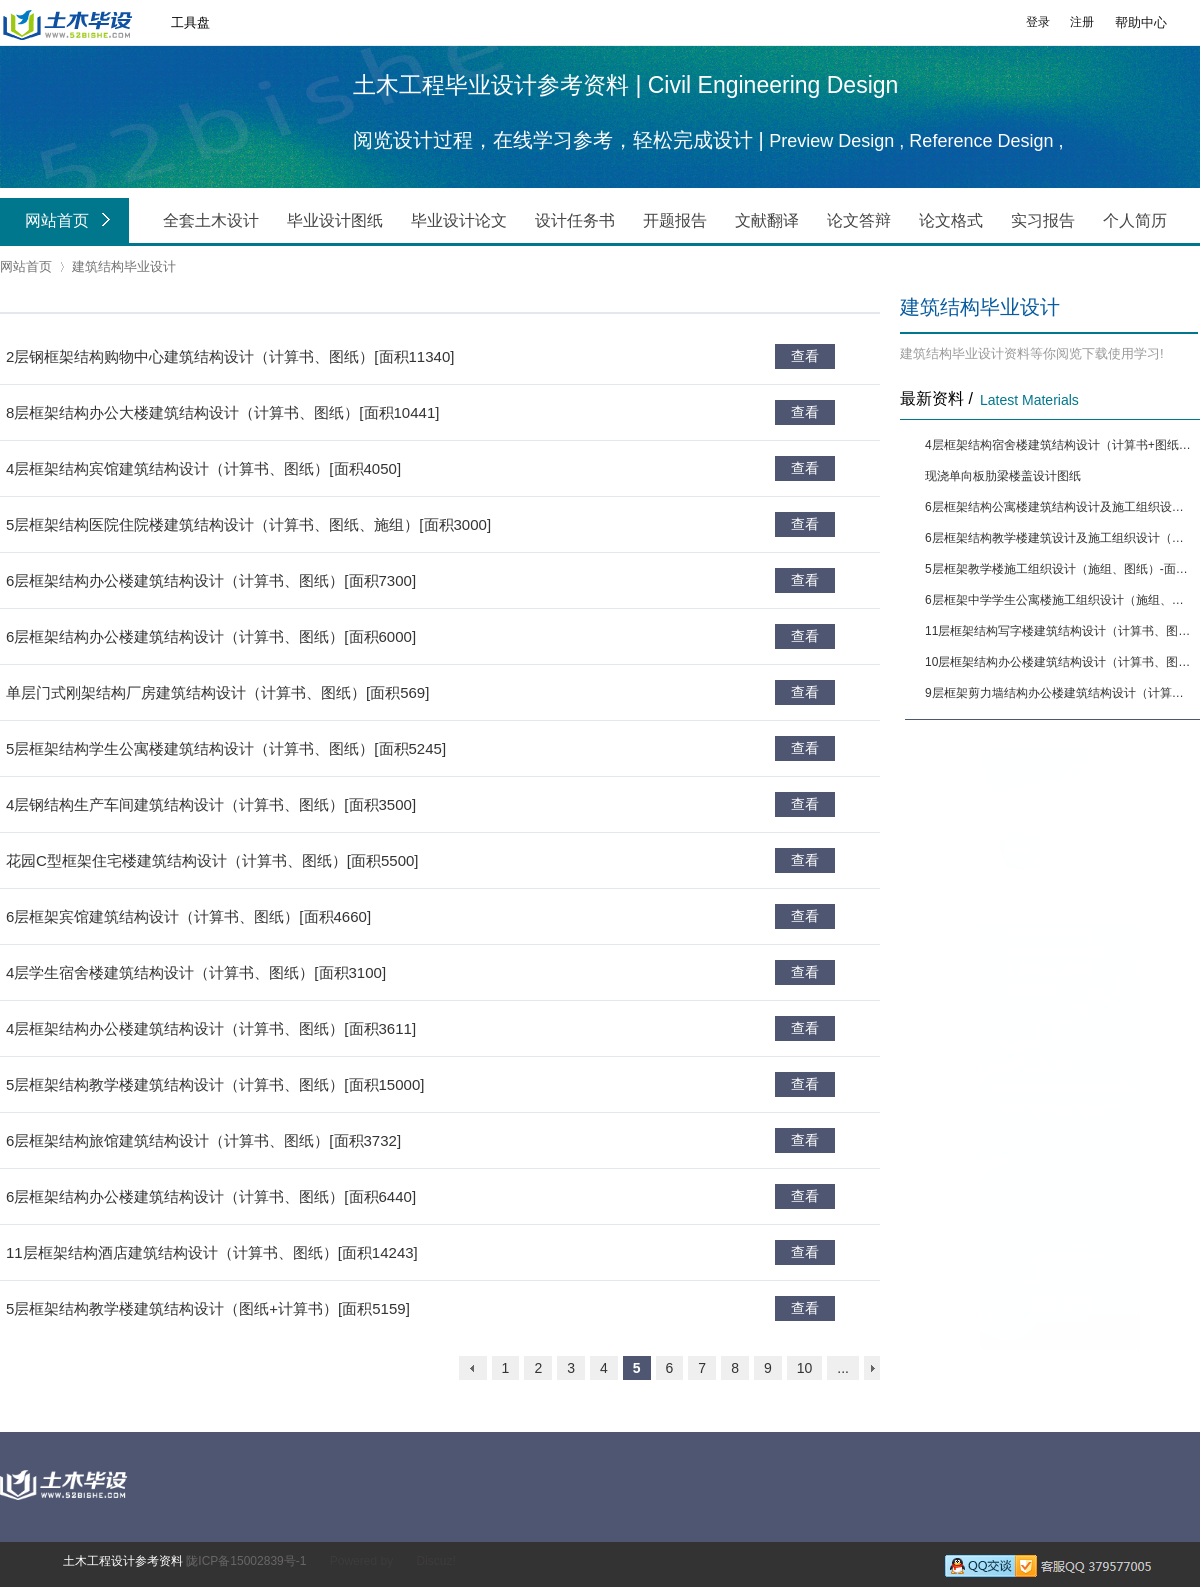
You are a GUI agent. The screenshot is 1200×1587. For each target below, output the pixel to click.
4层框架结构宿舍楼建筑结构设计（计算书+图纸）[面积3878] (1060, 445)
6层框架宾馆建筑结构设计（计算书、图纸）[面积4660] (188, 916)
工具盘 (190, 22)
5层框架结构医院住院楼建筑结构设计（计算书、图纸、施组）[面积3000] (248, 524)
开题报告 (675, 220)
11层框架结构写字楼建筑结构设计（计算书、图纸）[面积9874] (1060, 631)
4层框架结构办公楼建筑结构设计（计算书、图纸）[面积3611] (211, 1028)
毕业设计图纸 (335, 220)
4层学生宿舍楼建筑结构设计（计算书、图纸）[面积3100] (196, 972)
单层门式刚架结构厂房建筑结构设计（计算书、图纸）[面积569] (217, 692)
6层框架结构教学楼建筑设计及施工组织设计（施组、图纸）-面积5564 (1060, 538)
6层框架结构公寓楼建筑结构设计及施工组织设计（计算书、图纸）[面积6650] (1060, 507)
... (843, 1368)
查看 (805, 356)
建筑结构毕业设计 (124, 266)
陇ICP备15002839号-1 (246, 1561)
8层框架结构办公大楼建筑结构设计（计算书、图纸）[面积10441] (222, 412)
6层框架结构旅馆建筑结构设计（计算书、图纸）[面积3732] (203, 1140)
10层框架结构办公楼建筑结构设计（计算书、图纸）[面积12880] (1060, 662)
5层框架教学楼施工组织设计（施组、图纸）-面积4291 (1060, 569)
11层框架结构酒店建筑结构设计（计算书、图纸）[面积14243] (212, 1252)
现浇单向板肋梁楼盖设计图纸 (1003, 476)
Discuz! (435, 1561)
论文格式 (951, 220)
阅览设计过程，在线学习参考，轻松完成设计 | (561, 140)
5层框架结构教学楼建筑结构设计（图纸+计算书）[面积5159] (208, 1308)
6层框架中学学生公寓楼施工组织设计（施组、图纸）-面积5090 (1060, 600)
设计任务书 (575, 220)
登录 (1038, 22)
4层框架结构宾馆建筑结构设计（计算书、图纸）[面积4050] (203, 468)
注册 (1082, 22)
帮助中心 (1141, 22)
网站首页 (72, 222)
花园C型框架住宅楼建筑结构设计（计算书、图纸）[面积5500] (212, 860)
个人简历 (1135, 220)
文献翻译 (767, 220)
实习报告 (1043, 220)
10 (805, 1368)
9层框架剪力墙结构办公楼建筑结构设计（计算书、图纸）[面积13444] (1060, 693)
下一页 (872, 1368)
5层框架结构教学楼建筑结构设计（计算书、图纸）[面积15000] (215, 1084)
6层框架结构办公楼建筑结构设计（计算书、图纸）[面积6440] (211, 1196)
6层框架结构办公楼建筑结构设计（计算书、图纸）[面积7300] (211, 580)
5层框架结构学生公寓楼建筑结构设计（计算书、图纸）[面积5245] (226, 748)
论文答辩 (859, 220)
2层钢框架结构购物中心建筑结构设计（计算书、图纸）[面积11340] (230, 356)
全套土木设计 (211, 220)
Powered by (361, 1561)
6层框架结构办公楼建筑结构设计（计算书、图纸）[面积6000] (211, 636)
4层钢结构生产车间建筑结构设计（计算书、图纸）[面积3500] (211, 804)
